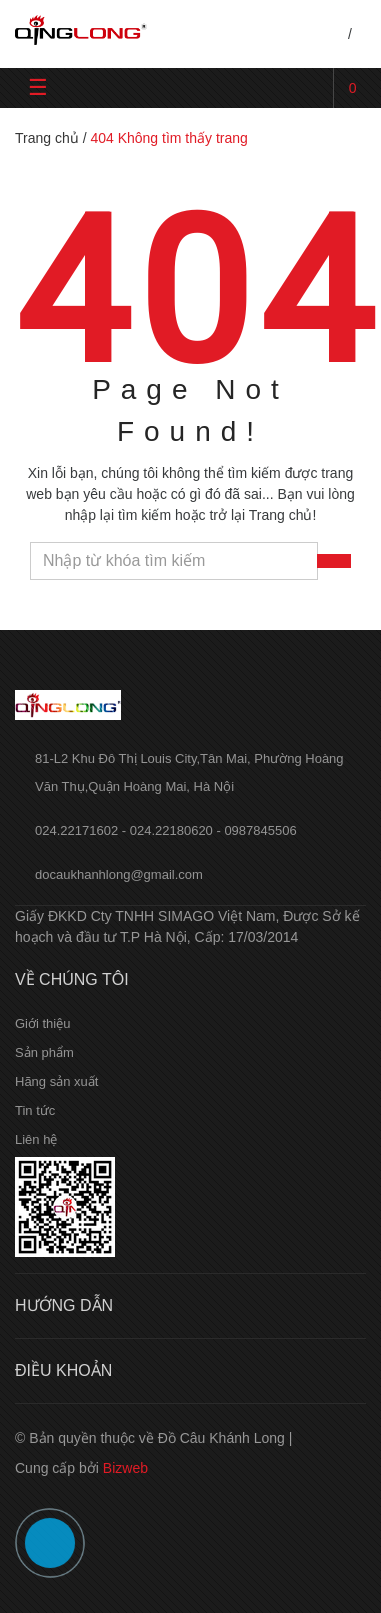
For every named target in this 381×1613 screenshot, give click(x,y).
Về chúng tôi (72, 979)
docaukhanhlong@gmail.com (119, 874)
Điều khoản (63, 1370)
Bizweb (125, 1468)
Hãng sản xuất (56, 1081)
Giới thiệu (42, 1023)
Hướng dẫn (64, 1305)
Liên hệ (36, 1139)
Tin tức (35, 1110)
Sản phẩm (44, 1052)
